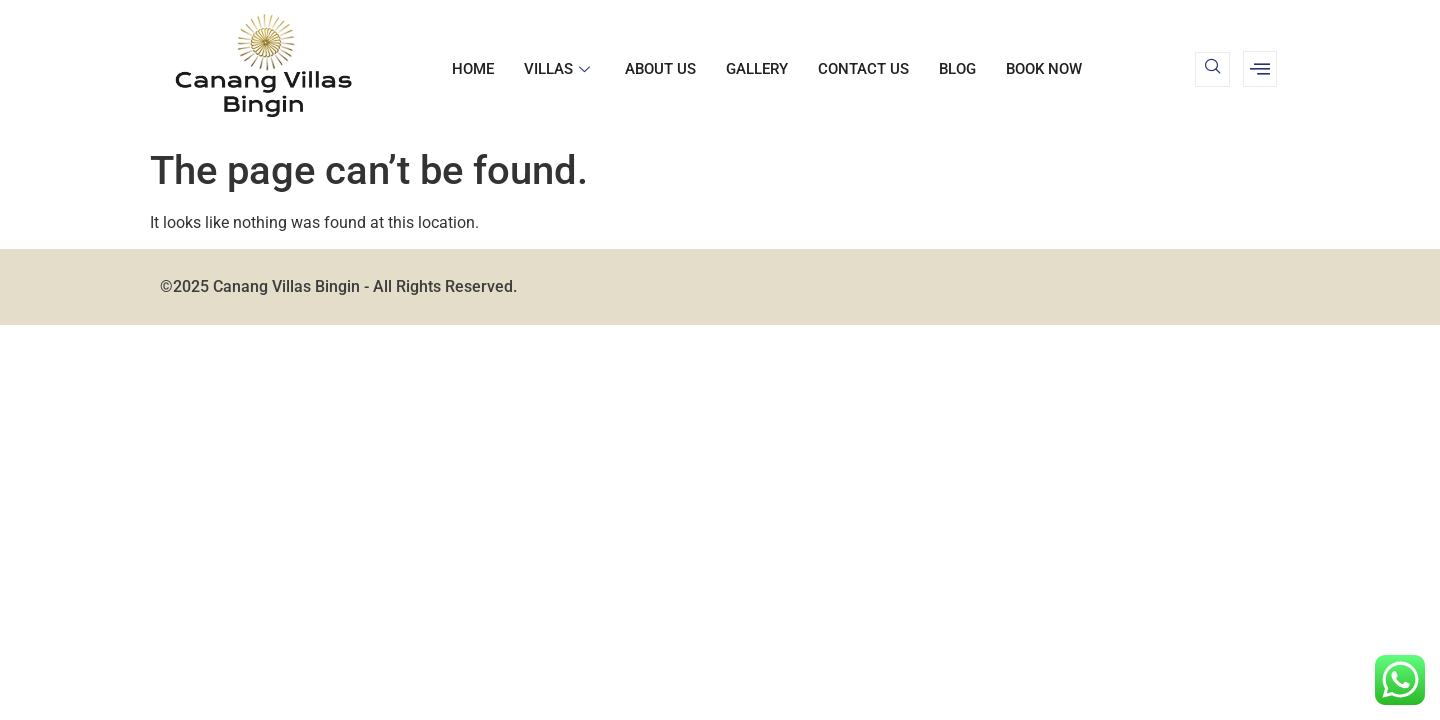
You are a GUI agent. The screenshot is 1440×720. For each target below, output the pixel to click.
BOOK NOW (1044, 69)
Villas (559, 69)
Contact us (863, 69)
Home (473, 69)
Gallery (757, 69)
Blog (957, 69)
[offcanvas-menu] (1260, 69)
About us (660, 69)
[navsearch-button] (1212, 69)
